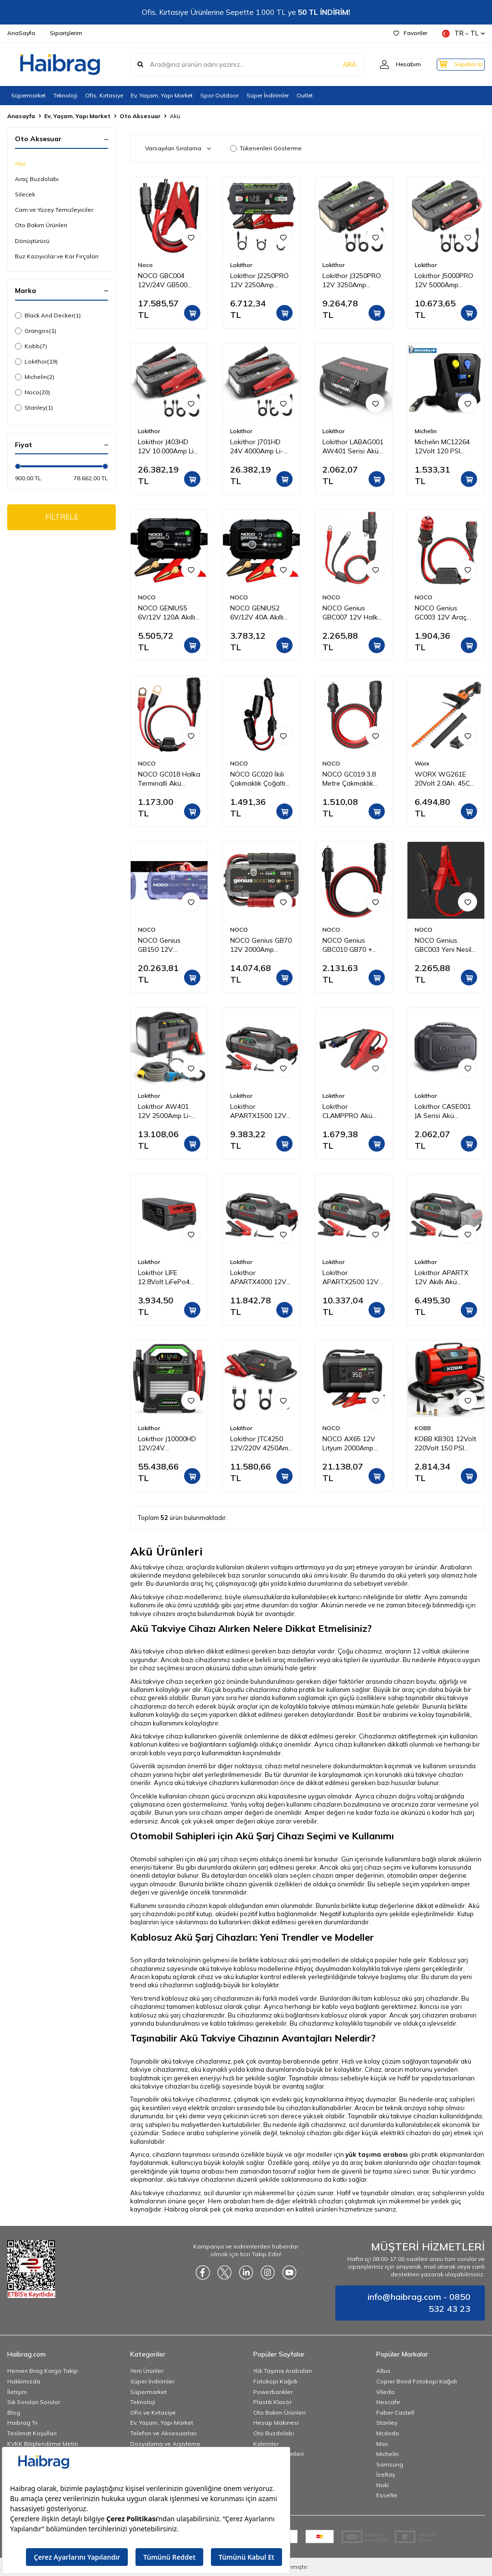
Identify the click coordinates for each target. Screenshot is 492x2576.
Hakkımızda (23, 2381)
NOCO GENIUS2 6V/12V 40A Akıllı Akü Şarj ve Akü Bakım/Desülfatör (257, 613)
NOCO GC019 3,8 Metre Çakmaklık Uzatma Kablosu (349, 779)
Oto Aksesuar (140, 116)
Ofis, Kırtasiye (104, 95)
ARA (335, 64)
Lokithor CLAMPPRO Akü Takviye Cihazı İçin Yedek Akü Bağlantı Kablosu (352, 1111)
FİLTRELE (62, 517)
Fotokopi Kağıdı (275, 2381)
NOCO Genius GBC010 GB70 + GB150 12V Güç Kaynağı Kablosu (348, 945)
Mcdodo (387, 2433)
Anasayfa (21, 116)
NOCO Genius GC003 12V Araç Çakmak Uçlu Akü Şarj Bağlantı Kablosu (442, 613)
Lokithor (36, 361)
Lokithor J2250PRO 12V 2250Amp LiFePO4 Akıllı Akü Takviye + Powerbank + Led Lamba (259, 280)
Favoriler (410, 32)
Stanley (34, 408)
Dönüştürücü (32, 240)
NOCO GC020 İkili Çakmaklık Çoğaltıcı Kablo (260, 779)
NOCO (147, 597)
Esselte (386, 2495)
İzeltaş (385, 2474)
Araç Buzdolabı (37, 178)
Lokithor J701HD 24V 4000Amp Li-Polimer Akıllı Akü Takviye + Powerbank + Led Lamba (258, 446)
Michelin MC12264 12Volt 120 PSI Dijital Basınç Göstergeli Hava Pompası (442, 446)
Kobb (31, 346)
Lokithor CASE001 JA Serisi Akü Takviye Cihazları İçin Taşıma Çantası (445, 1111)
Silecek (25, 194)
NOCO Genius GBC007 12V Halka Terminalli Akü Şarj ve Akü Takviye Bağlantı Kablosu (352, 613)
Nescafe (388, 2402)
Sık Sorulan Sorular (33, 2402)
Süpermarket (28, 95)
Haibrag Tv (22, 2422)
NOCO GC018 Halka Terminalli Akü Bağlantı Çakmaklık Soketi (169, 779)
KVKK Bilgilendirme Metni (42, 2443)
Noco (32, 392)
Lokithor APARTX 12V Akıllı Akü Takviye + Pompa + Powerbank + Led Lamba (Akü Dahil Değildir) (445, 1277)
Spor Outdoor (219, 95)
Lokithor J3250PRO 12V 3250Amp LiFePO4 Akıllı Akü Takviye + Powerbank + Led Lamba (351, 280)
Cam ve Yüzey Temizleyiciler (54, 209)
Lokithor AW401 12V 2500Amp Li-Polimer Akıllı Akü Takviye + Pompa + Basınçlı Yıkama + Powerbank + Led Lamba (168, 1111)
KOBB (423, 1428)
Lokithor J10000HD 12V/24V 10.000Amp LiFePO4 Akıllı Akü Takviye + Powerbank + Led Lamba (169, 1443)
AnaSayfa (21, 32)
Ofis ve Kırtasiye (153, 2412)
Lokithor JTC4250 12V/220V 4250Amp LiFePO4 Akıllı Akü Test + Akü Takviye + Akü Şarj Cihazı (261, 1443)
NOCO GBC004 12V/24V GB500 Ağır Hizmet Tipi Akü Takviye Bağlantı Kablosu (164, 280)
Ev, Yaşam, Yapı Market (162, 95)
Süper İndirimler (267, 95)
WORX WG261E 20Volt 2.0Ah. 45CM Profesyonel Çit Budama (445, 779)
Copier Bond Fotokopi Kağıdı (416, 2381)
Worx (422, 763)
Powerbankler (273, 2391)
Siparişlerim (66, 32)
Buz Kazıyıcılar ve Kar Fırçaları (56, 256)
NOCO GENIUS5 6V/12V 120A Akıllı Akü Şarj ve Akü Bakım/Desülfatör (166, 613)
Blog (13, 2412)
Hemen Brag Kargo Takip (42, 2370)
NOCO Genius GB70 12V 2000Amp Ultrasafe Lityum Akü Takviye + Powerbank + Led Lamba (261, 945)
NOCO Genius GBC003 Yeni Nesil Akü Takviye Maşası (445, 945)
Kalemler (266, 2443)
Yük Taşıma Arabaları (282, 2370)
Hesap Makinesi (276, 2422)
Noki (382, 2485)
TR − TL (463, 33)
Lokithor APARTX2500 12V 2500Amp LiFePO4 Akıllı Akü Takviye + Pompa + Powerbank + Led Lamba (352, 1277)
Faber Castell (395, 2412)
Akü (20, 163)
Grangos (35, 331)
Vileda (385, 2391)
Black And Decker (48, 315)
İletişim (17, 2391)
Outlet (304, 95)
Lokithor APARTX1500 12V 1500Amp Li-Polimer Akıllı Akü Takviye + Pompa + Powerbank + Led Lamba (261, 1111)
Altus (383, 2370)
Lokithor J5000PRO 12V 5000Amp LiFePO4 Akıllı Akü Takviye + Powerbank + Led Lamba (444, 280)
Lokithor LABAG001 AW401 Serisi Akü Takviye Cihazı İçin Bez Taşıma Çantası (353, 446)
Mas (382, 2443)
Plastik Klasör (272, 2402)
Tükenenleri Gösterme (266, 148)
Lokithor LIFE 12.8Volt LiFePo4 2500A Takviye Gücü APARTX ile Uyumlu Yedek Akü (167, 1277)
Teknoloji (65, 95)
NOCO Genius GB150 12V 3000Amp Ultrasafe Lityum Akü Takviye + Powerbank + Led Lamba (169, 945)
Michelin (34, 377)
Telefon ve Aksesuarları (163, 2433)
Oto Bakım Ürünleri (41, 225)
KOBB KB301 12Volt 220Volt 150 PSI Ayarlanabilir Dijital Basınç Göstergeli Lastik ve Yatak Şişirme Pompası (445, 1443)
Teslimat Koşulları (32, 2433)
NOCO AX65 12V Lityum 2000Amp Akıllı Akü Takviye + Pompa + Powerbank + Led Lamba (352, 1443)
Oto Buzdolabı (273, 2433)
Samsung (389, 2464)
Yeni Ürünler (146, 2370)
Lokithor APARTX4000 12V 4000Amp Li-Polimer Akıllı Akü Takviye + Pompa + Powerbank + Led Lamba (261, 1277)
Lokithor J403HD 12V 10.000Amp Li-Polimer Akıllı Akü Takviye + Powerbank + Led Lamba (167, 446)
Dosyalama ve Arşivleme (165, 2443)
